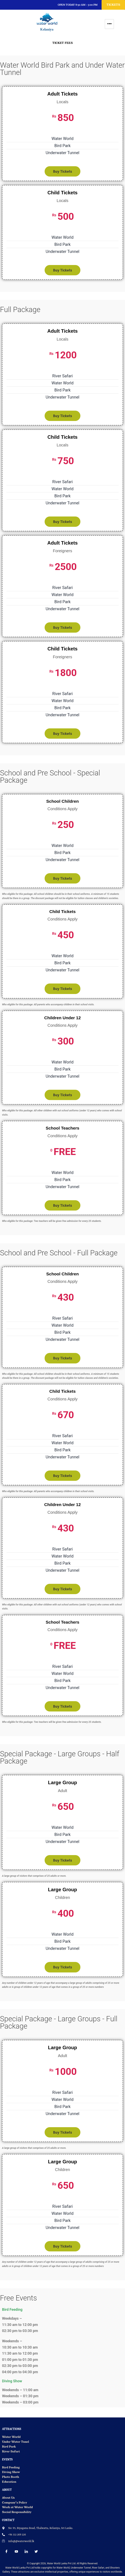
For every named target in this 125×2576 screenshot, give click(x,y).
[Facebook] (6, 2552)
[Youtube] (16, 2552)
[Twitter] (36, 2552)
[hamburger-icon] (109, 24)
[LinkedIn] (26, 2552)
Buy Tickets (62, 171)
